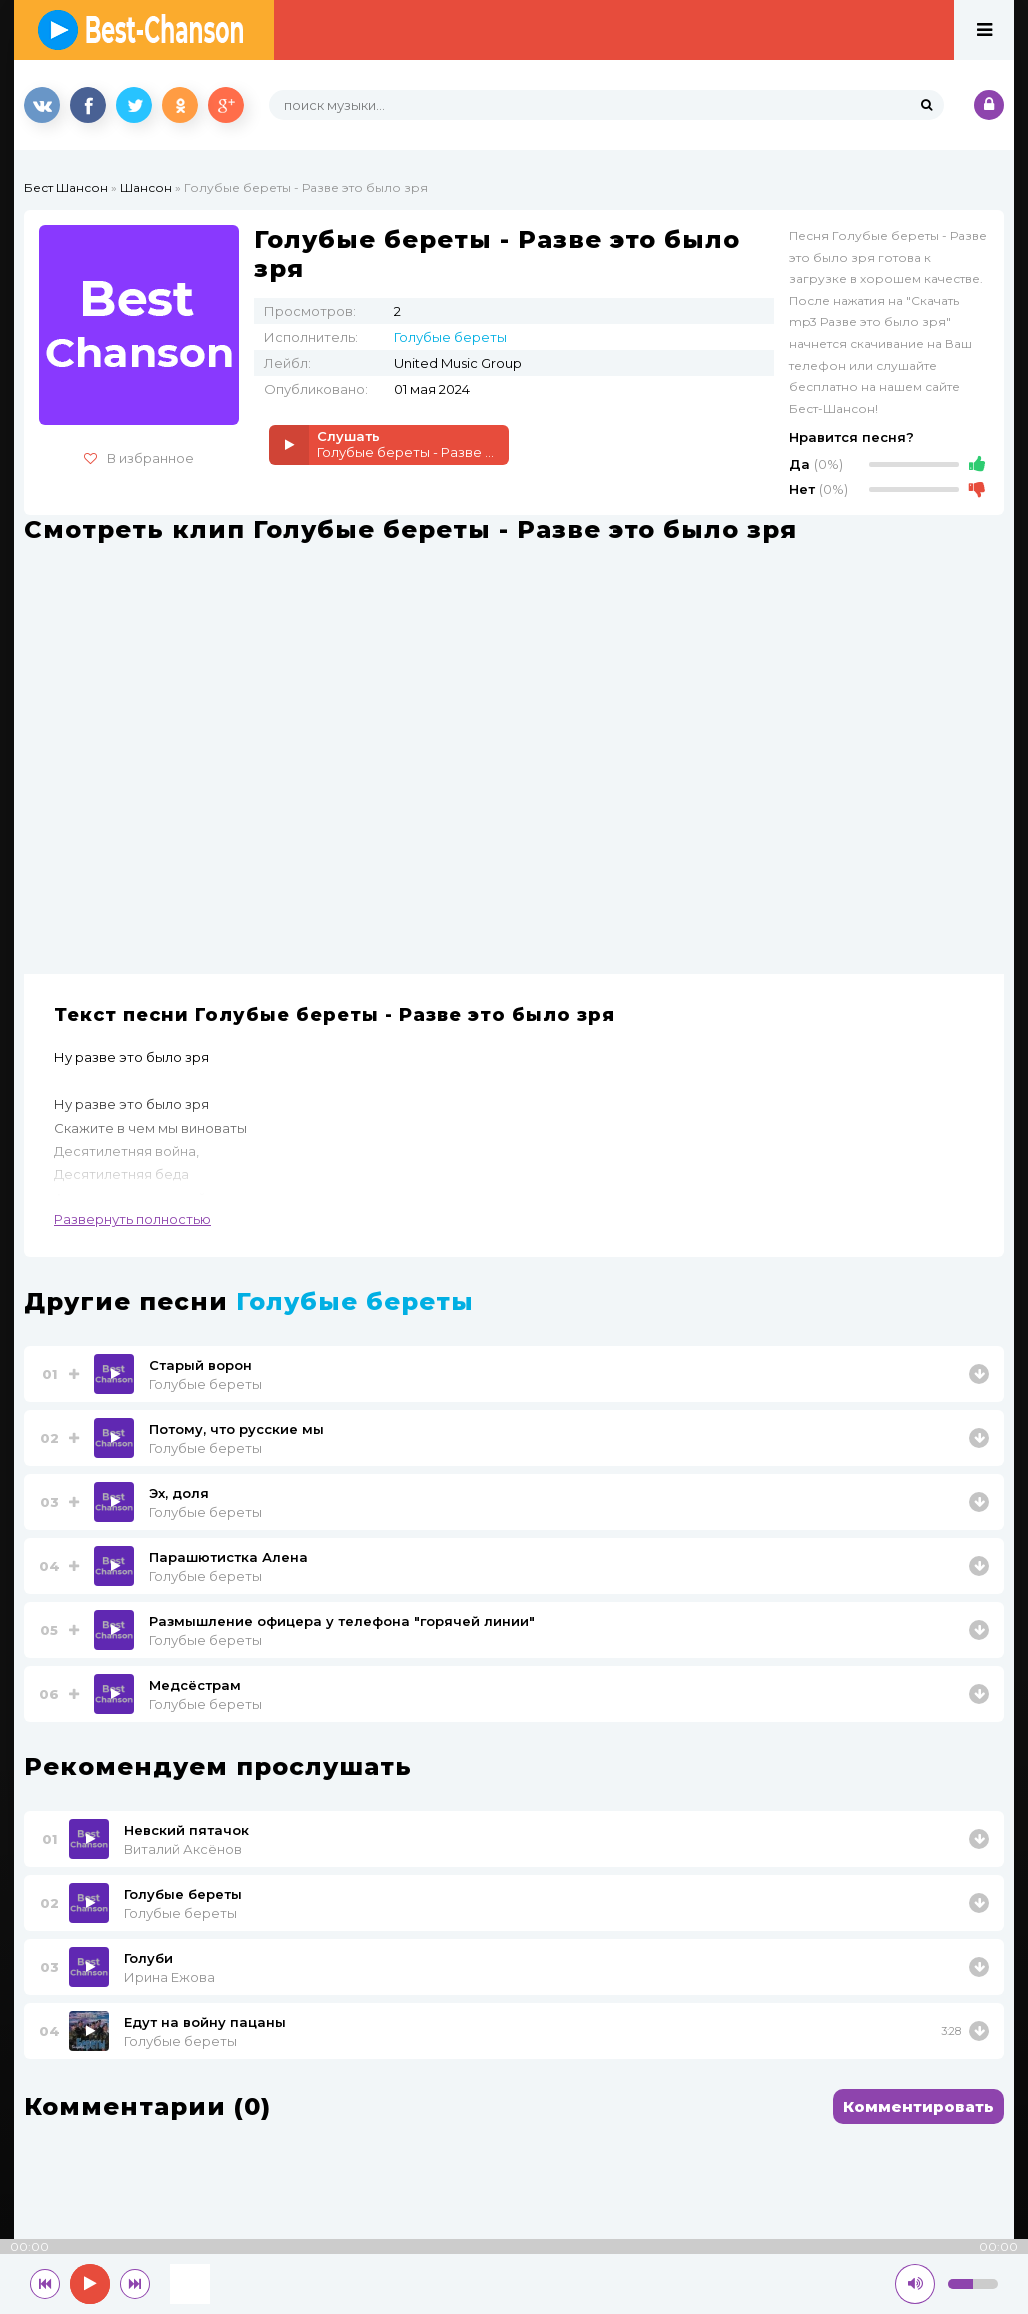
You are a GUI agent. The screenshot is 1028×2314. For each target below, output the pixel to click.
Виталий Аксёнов (183, 1849)
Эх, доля (179, 1493)
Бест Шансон (66, 187)
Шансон (146, 187)
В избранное (139, 458)
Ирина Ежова (169, 1977)
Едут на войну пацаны (205, 2022)
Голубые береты (450, 337)
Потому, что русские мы (236, 1429)
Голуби (148, 1958)
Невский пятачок (186, 1830)
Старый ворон (200, 1365)
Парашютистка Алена (228, 1557)
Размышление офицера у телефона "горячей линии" (342, 1621)
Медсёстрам (195, 1685)
